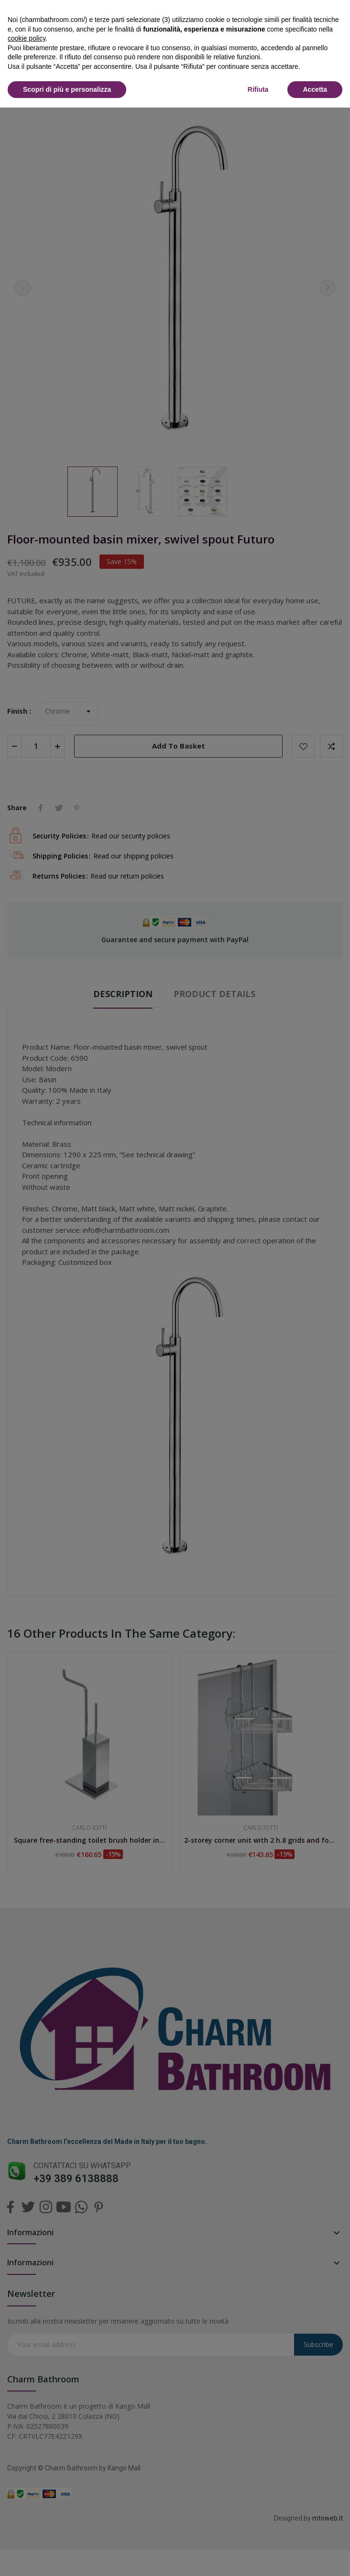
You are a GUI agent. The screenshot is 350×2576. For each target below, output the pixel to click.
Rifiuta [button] (258, 89)
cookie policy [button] (26, 38)
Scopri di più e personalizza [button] (67, 89)
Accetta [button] (315, 89)
